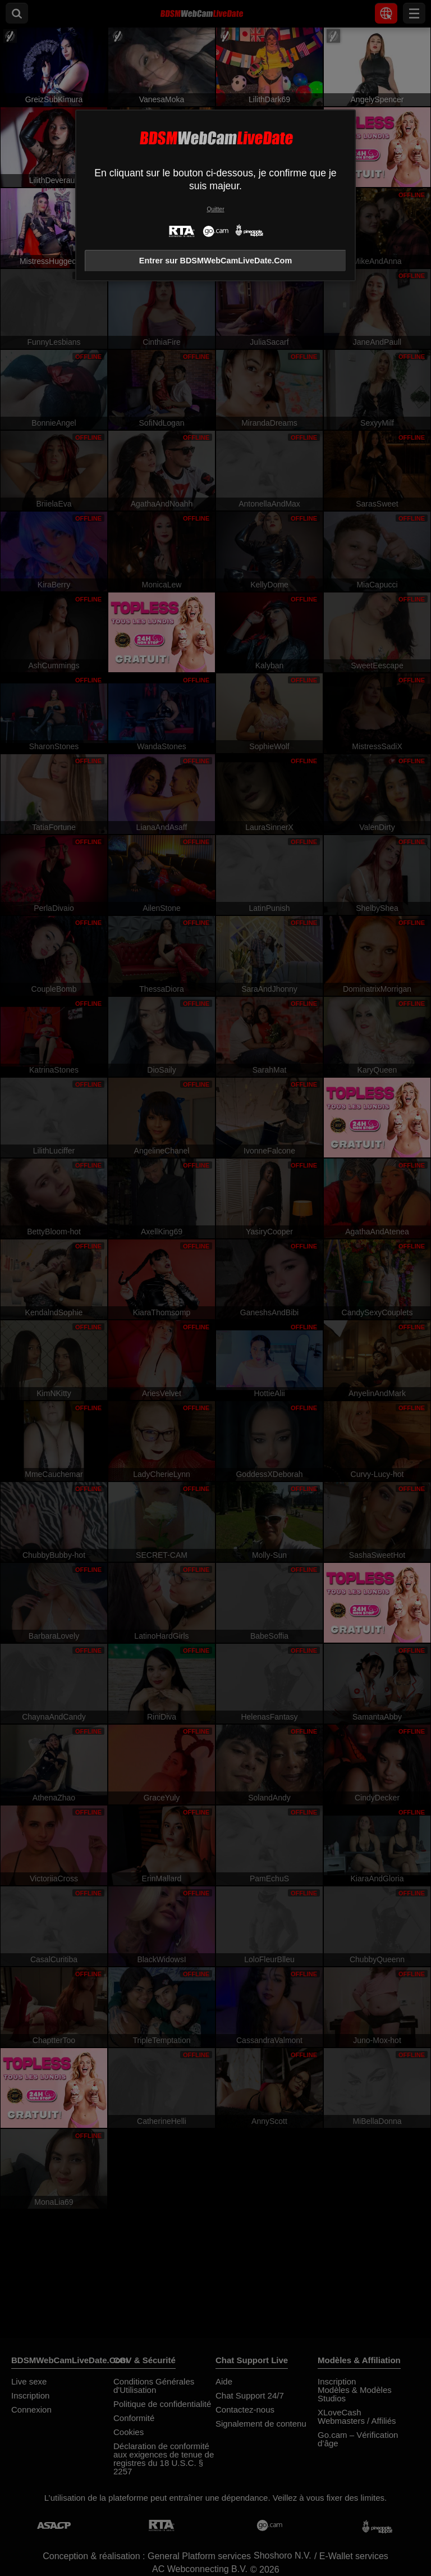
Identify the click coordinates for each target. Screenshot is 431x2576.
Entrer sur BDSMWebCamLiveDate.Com (215, 260)
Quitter (215, 209)
